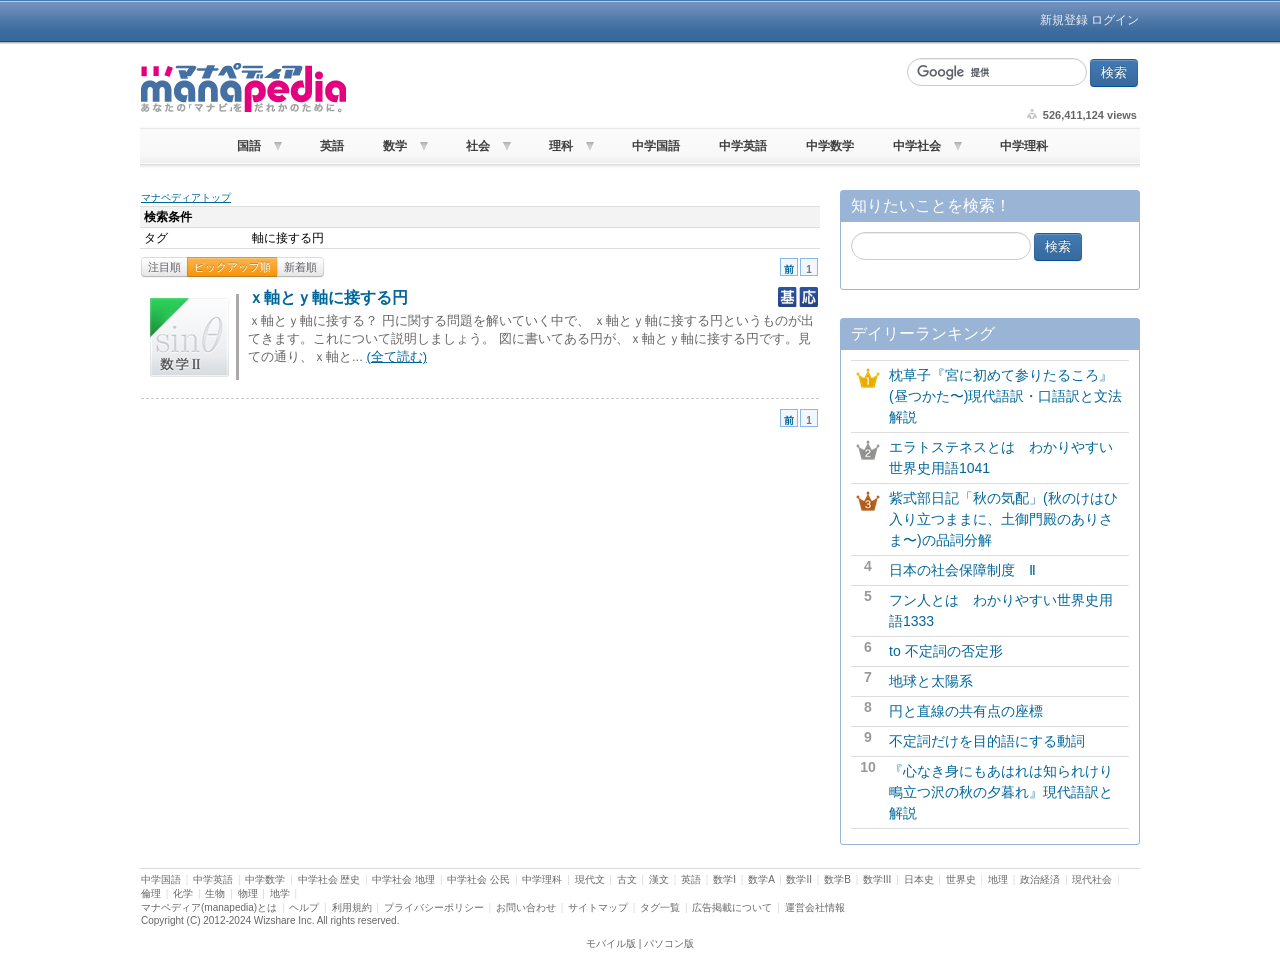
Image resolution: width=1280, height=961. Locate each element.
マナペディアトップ (186, 197)
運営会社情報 (815, 907)
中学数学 (830, 146)
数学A (761, 879)
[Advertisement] (624, 88)
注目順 (164, 267)
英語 (332, 146)
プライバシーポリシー (434, 907)
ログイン (1115, 20)
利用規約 (352, 907)
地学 (280, 893)
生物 (215, 893)
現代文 (590, 879)
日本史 (919, 879)
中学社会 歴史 (329, 879)
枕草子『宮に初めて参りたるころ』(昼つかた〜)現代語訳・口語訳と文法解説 (1005, 396)
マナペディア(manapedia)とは (209, 907)
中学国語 (656, 146)
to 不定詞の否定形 (946, 651)
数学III (877, 879)
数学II (799, 879)
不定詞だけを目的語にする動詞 (987, 741)
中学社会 (917, 146)
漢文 (659, 879)
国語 (249, 146)
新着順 (300, 267)
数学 (395, 146)
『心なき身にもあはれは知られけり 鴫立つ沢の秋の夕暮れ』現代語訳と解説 (1008, 792)
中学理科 (1024, 146)
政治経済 (1040, 879)
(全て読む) (396, 356)
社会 (478, 146)
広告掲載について (732, 907)
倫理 (151, 893)
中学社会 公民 (478, 879)
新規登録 (1064, 20)
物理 (248, 893)
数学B (837, 879)
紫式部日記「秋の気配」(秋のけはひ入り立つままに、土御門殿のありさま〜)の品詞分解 (1003, 519)
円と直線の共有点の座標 (966, 711)
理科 (561, 146)
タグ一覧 (660, 907)
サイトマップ (598, 907)
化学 (183, 893)
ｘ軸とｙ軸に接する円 (328, 297)
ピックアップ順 (232, 267)
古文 (627, 879)
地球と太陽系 (931, 681)
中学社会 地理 (403, 879)
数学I (724, 879)
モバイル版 (611, 943)
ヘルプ (304, 907)
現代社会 (1092, 879)
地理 (998, 879)
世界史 (961, 879)
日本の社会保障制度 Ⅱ (962, 570)
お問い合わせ (526, 907)
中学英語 (743, 146)
